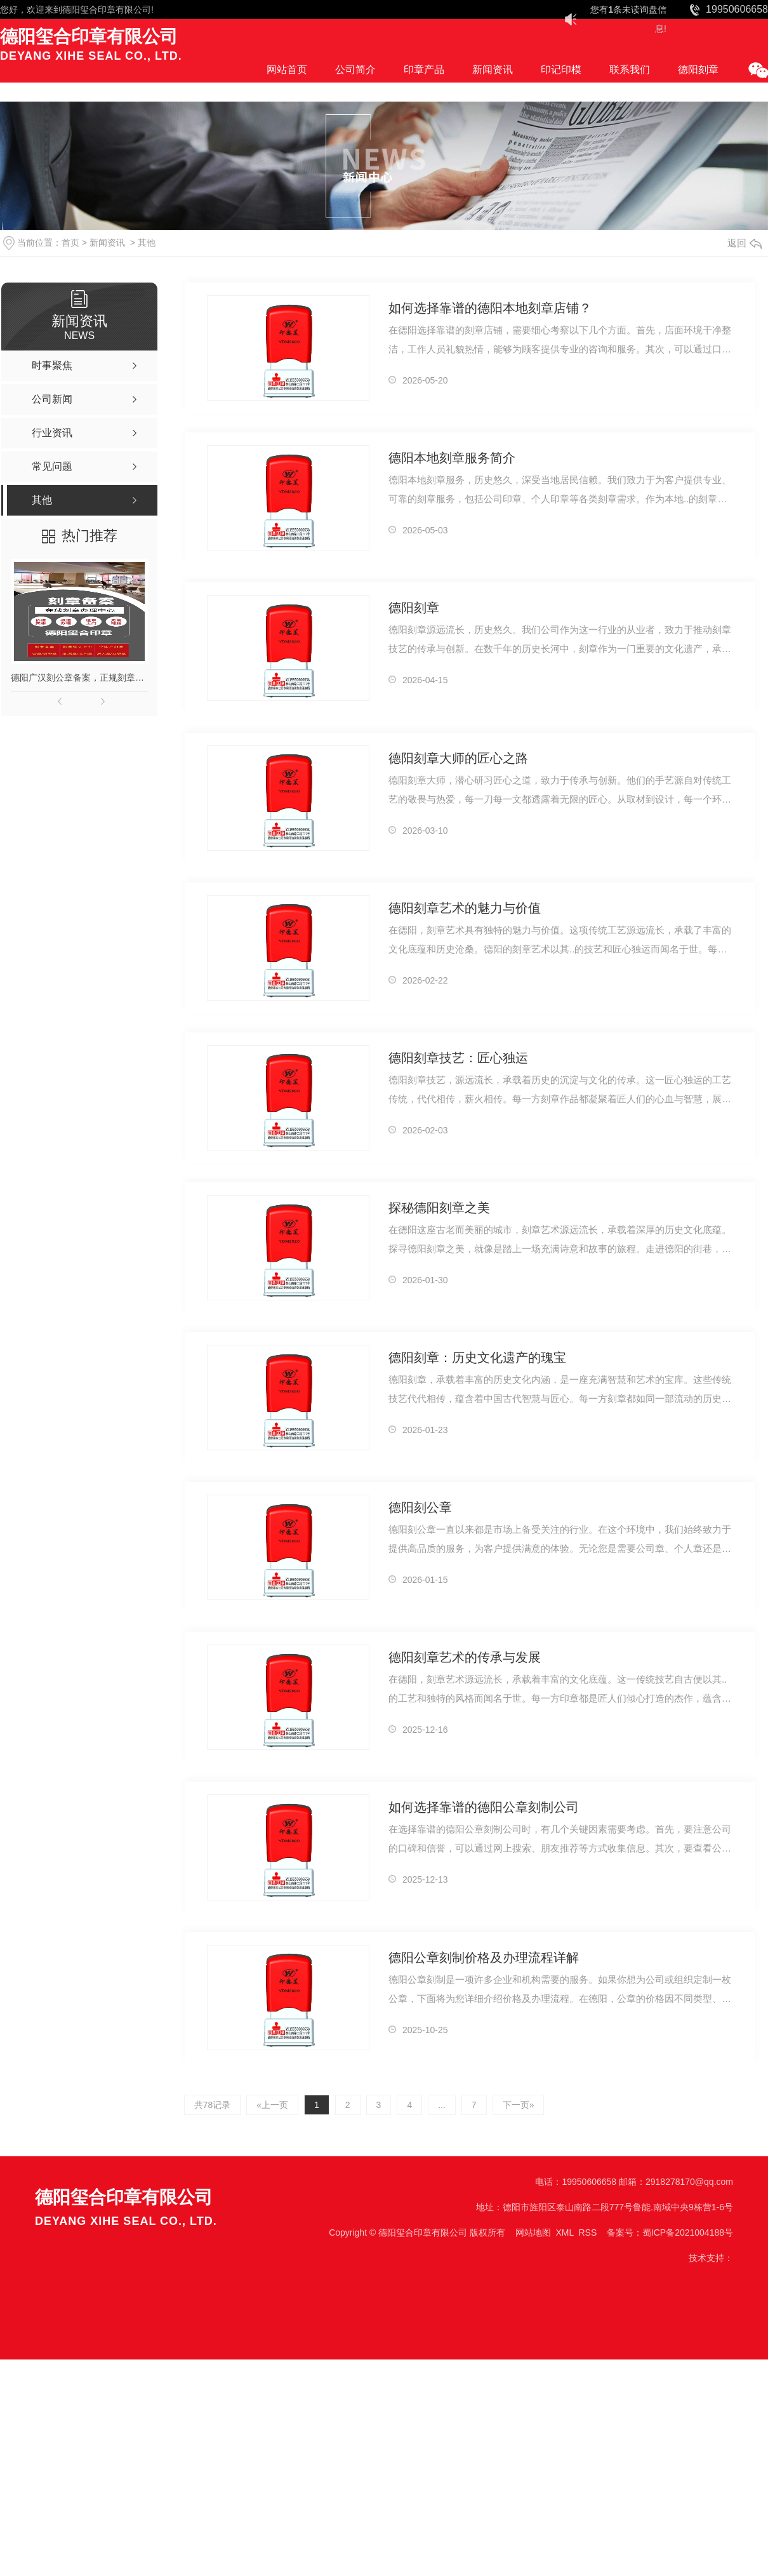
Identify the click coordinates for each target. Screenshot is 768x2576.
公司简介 (355, 69)
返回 (744, 242)
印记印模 (561, 69)
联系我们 (629, 69)
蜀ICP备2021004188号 (687, 2232)
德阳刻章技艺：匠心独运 (458, 1058)
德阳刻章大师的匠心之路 (458, 758)
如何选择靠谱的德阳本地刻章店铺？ (490, 308)
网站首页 (287, 69)
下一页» (518, 2105)
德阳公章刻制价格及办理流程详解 (483, 1958)
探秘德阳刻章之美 (439, 1208)
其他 (147, 242)
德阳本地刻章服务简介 (451, 458)
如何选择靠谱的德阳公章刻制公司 (483, 1807)
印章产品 (424, 69)
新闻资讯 (492, 69)
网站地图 (533, 2232)
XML (564, 2232)
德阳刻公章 (420, 1507)
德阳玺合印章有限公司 (106, 9)
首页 (70, 242)
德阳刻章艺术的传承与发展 (464, 1657)
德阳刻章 (698, 69)
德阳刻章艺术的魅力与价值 (464, 908)
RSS (587, 2232)
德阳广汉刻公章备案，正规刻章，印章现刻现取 (79, 677)
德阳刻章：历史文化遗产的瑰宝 (477, 1358)
